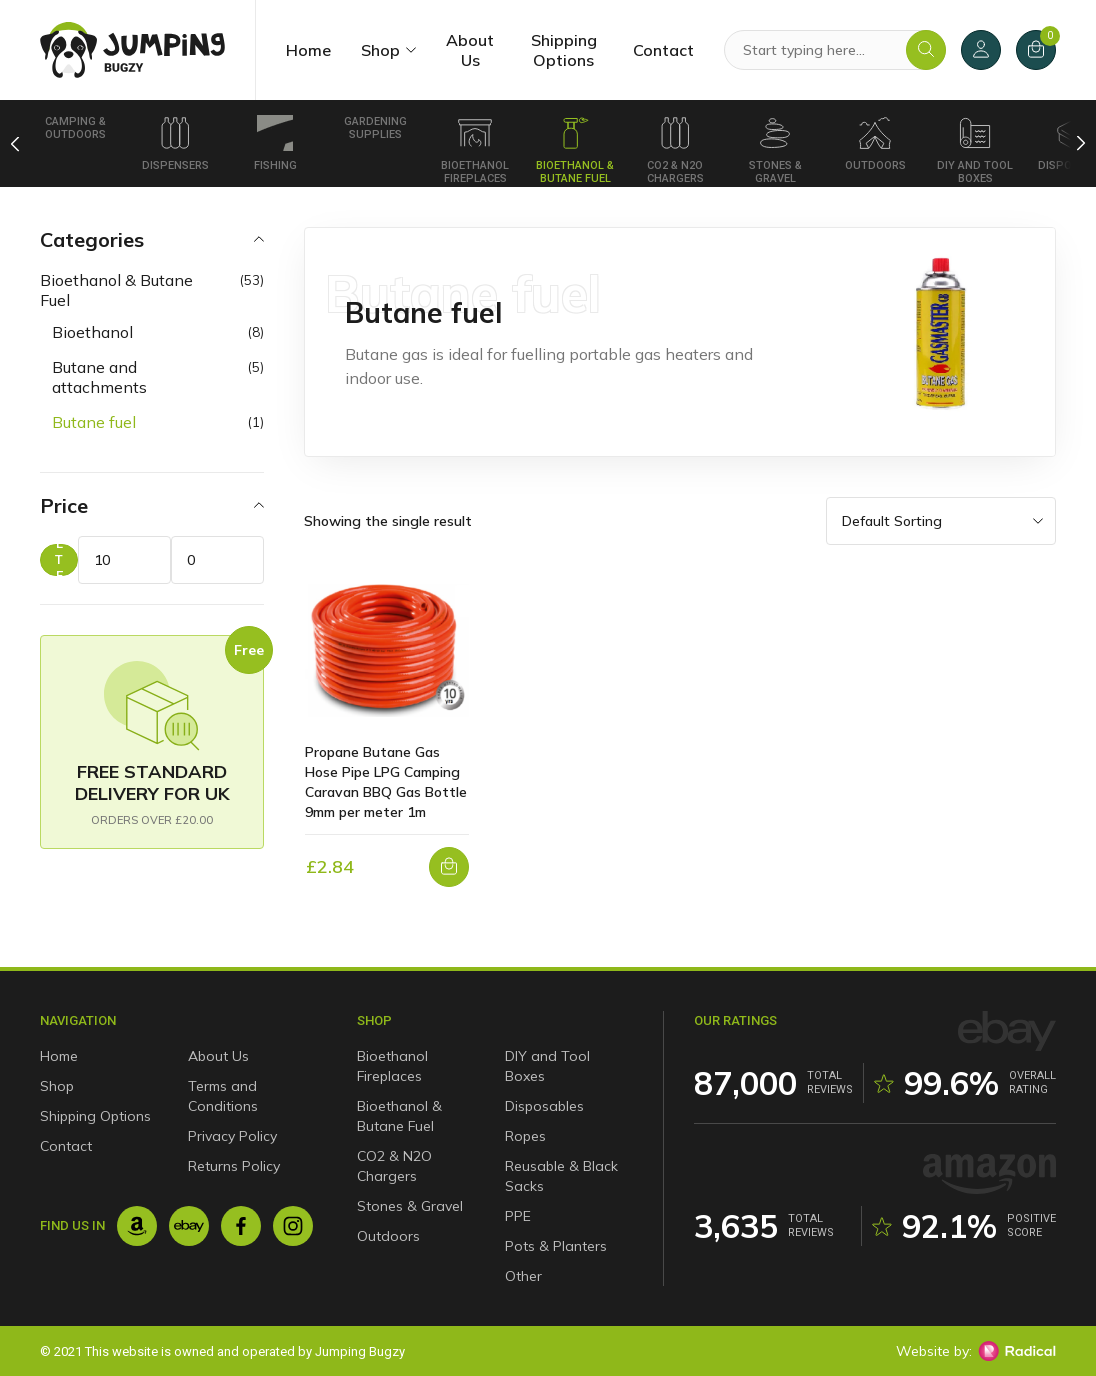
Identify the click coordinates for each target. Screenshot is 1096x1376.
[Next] (1081, 143)
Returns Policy (234, 1166)
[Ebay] (189, 1226)
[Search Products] (835, 50)
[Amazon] (137, 1226)
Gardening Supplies (375, 128)
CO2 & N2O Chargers (675, 150)
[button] (449, 867)
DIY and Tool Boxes (975, 150)
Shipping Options (564, 50)
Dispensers (175, 143)
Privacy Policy (232, 1136)
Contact (663, 50)
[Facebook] (241, 1226)
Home (308, 50)
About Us (470, 50)
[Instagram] (293, 1226)
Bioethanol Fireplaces (475, 150)
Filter (59, 560)
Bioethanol (92, 332)
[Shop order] (941, 521)
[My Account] (981, 50)
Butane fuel (94, 422)
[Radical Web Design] (1017, 1351)
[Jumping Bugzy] (132, 50)
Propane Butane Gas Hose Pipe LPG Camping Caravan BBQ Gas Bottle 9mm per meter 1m (386, 782)
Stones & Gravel (775, 150)
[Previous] (15, 143)
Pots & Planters (556, 1246)
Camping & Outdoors (75, 128)
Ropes (525, 1136)
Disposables (544, 1106)
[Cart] (1036, 50)
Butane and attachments (99, 377)
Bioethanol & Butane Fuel (575, 150)
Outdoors (875, 143)
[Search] (926, 50)
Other (523, 1276)
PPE (518, 1216)
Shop (380, 50)
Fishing (275, 143)
